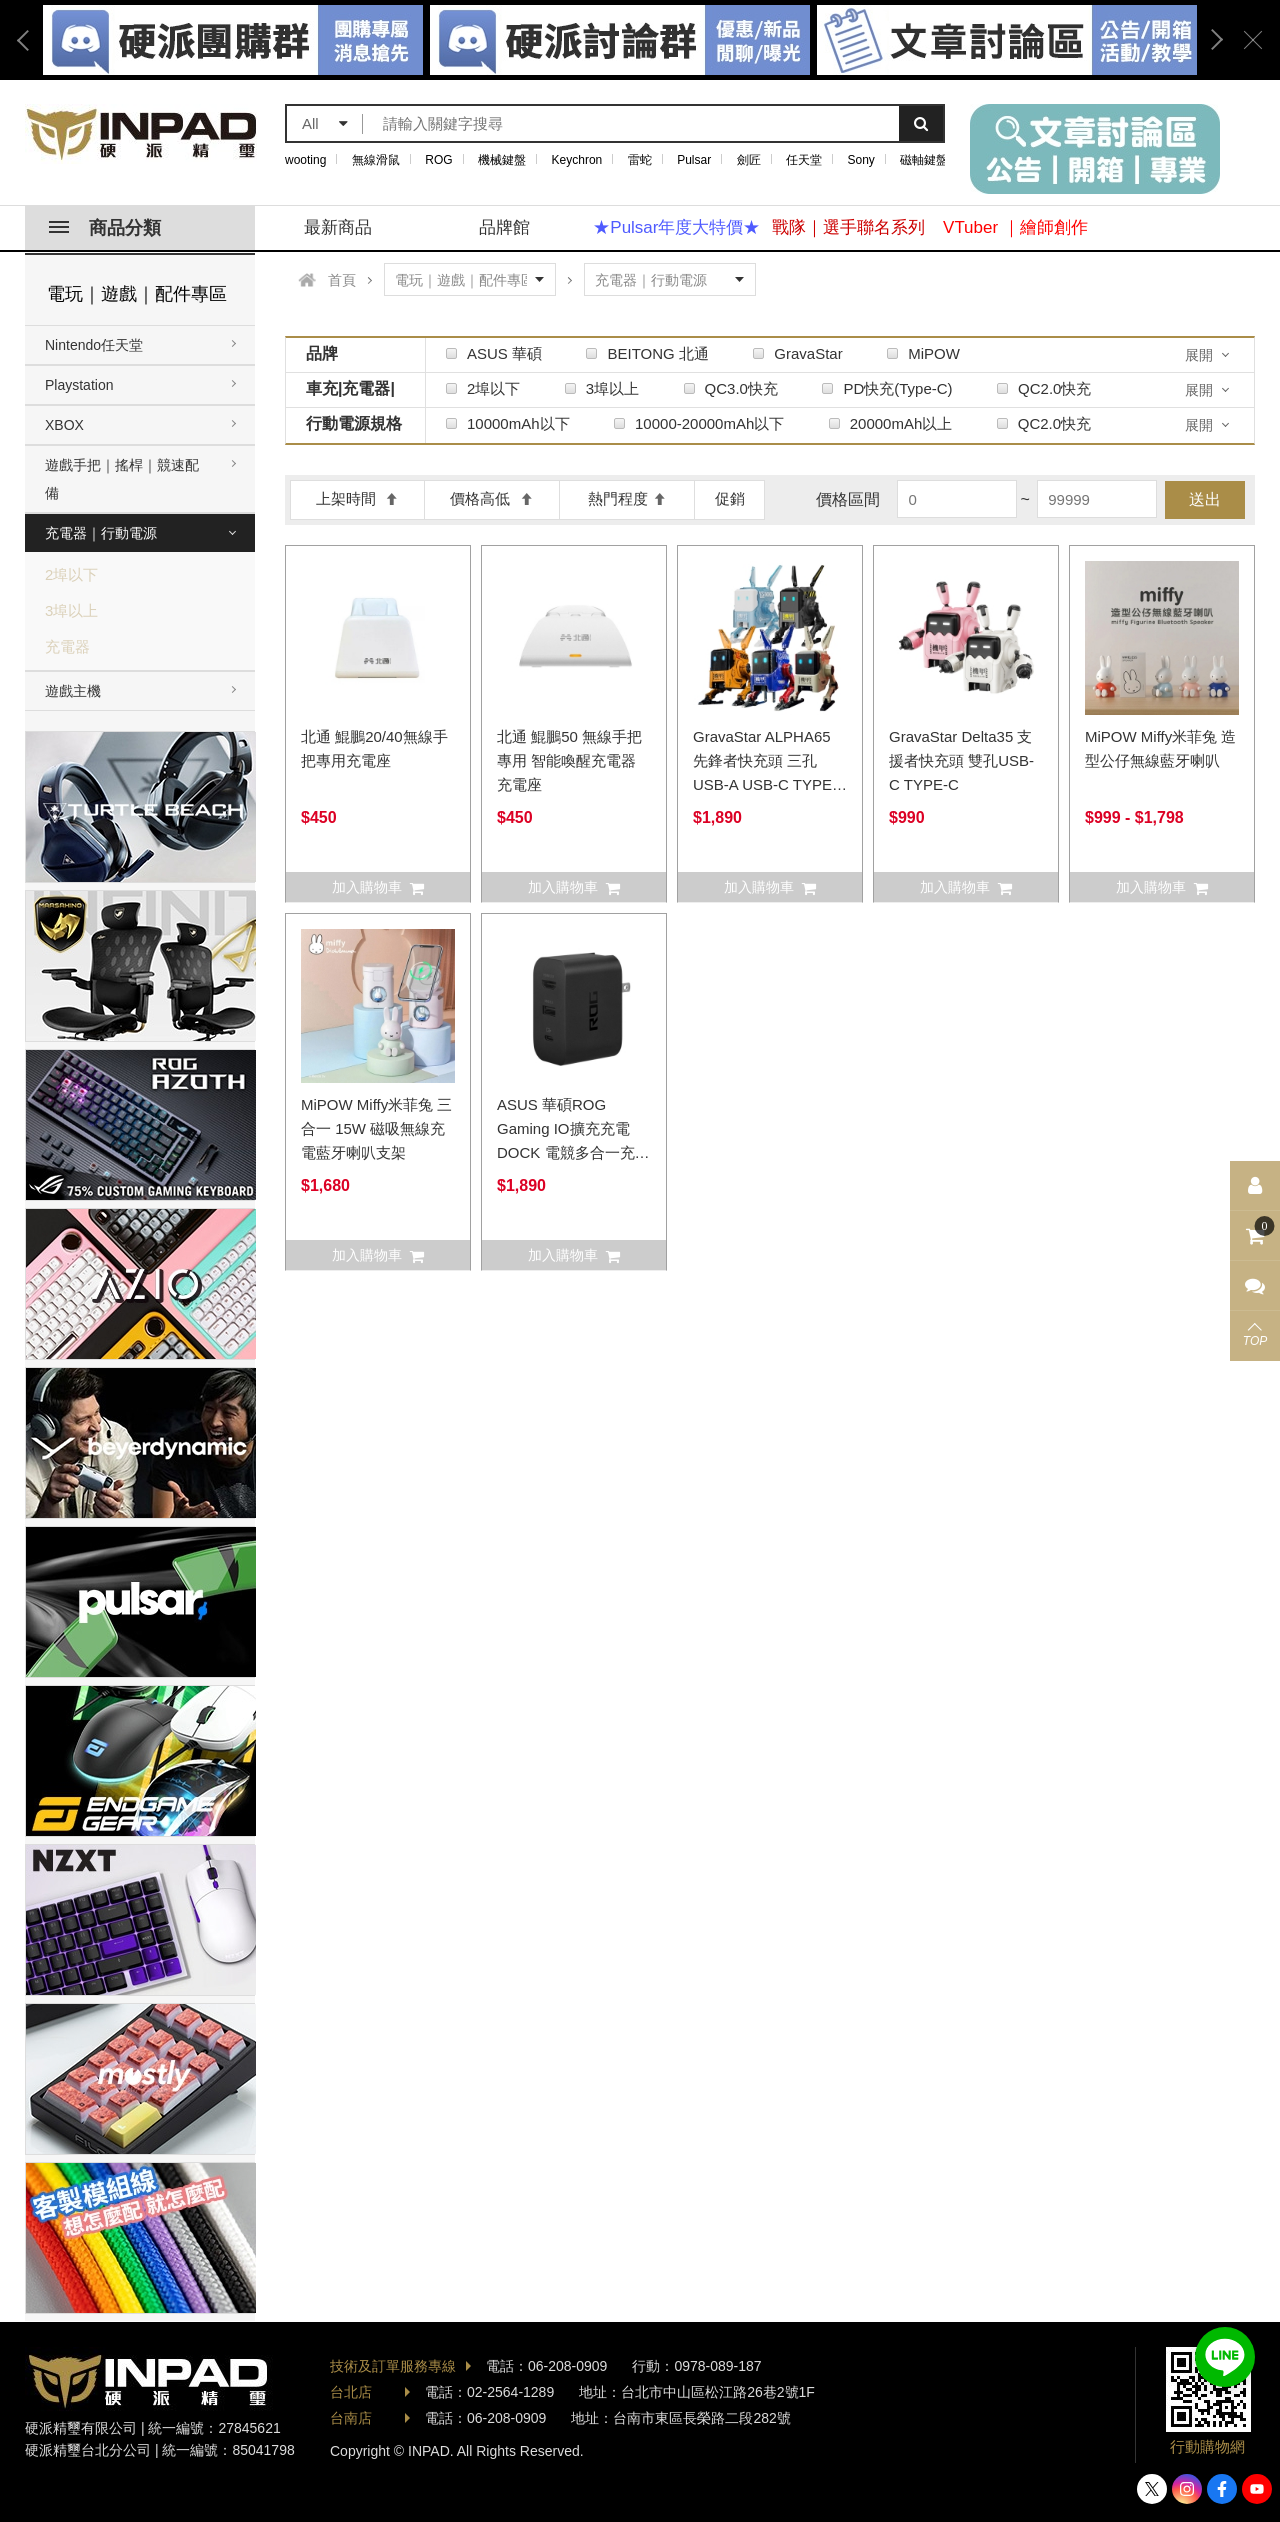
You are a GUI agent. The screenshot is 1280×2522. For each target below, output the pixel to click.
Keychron (577, 160)
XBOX (64, 425)
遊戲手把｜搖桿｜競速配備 (122, 479)
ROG (438, 160)
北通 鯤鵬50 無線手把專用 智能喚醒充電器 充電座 (569, 760)
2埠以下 (71, 574)
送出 (1205, 499)
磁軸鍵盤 (924, 160)
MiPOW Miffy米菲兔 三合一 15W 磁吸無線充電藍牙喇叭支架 (376, 1128)
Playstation (79, 385)
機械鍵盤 (502, 160)
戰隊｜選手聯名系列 (848, 227)
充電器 (67, 646)
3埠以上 (71, 610)
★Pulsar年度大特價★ (676, 227)
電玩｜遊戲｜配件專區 (137, 294)
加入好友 (1225, 2357)
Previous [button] (30, 40)
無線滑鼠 (376, 160)
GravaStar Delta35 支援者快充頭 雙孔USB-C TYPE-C (961, 760)
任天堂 (804, 160)
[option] (620, 40)
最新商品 (338, 227)
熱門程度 (627, 498)
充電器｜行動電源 (101, 533)
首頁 (342, 280)
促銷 (730, 498)
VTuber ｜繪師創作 (1015, 227)
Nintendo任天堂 (94, 345)
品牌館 (504, 227)
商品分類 (105, 228)
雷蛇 (640, 160)
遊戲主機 (73, 691)
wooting (305, 160)
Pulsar (694, 160)
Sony (861, 160)
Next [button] (1210, 40)
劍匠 (749, 160)
